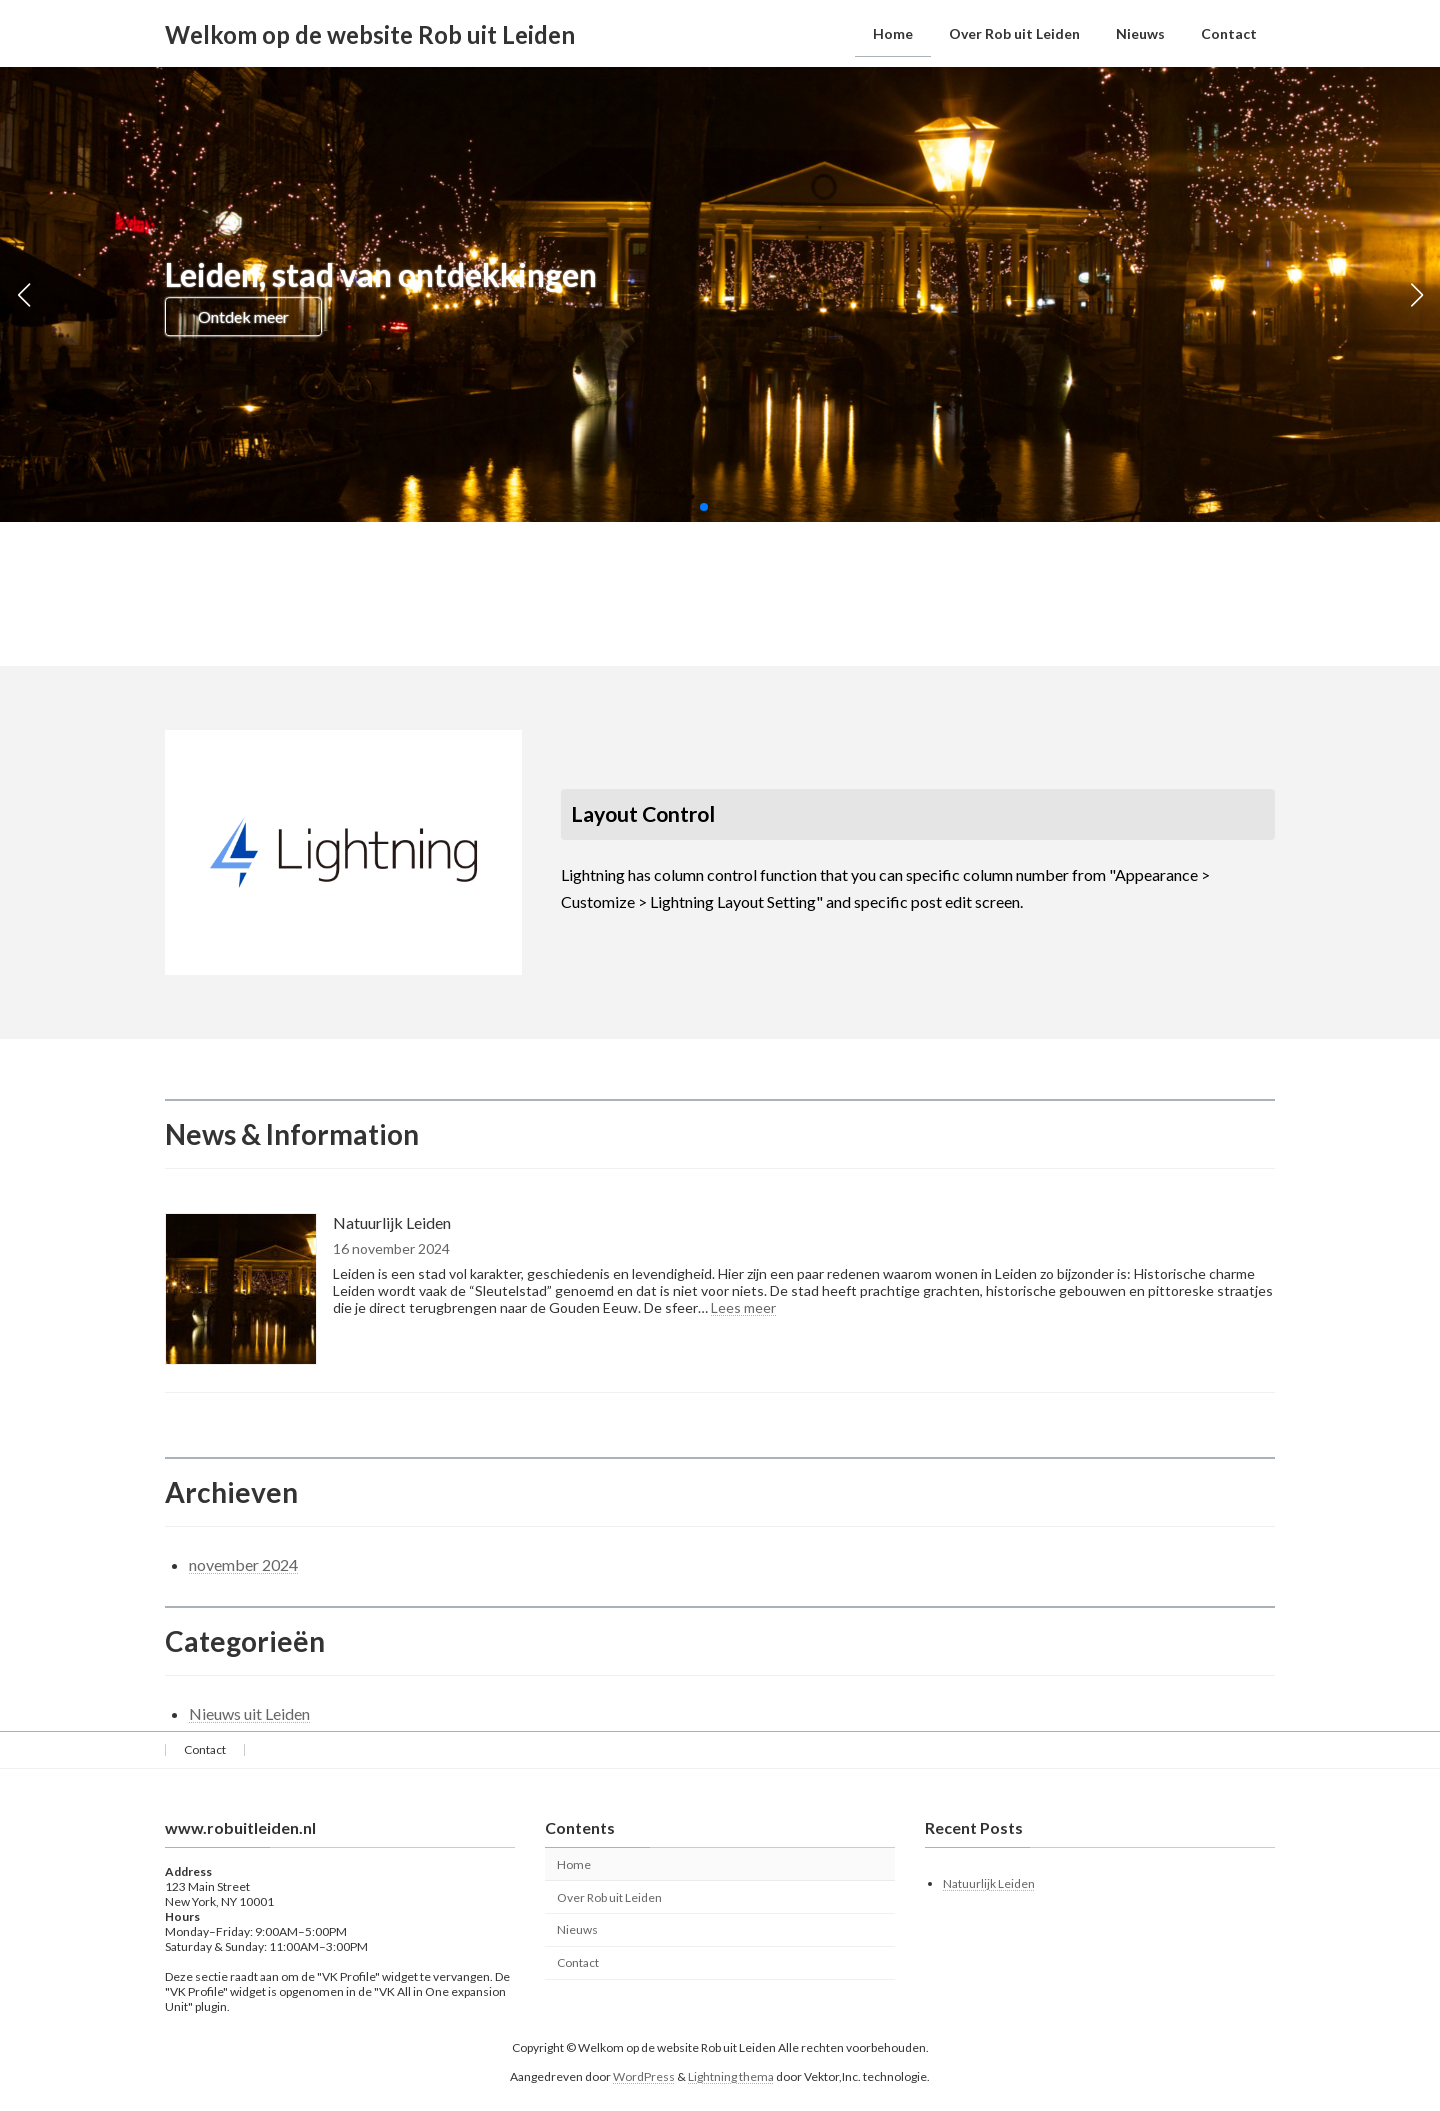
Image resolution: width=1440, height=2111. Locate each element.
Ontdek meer (243, 316)
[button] (704, 507)
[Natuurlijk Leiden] (241, 1290)
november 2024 (243, 1564)
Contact (205, 1749)
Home (574, 1864)
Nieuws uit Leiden (249, 1713)
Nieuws (577, 1930)
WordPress (644, 2076)
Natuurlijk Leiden (392, 1222)
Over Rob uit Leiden (609, 1897)
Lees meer (743, 1307)
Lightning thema (731, 2076)
